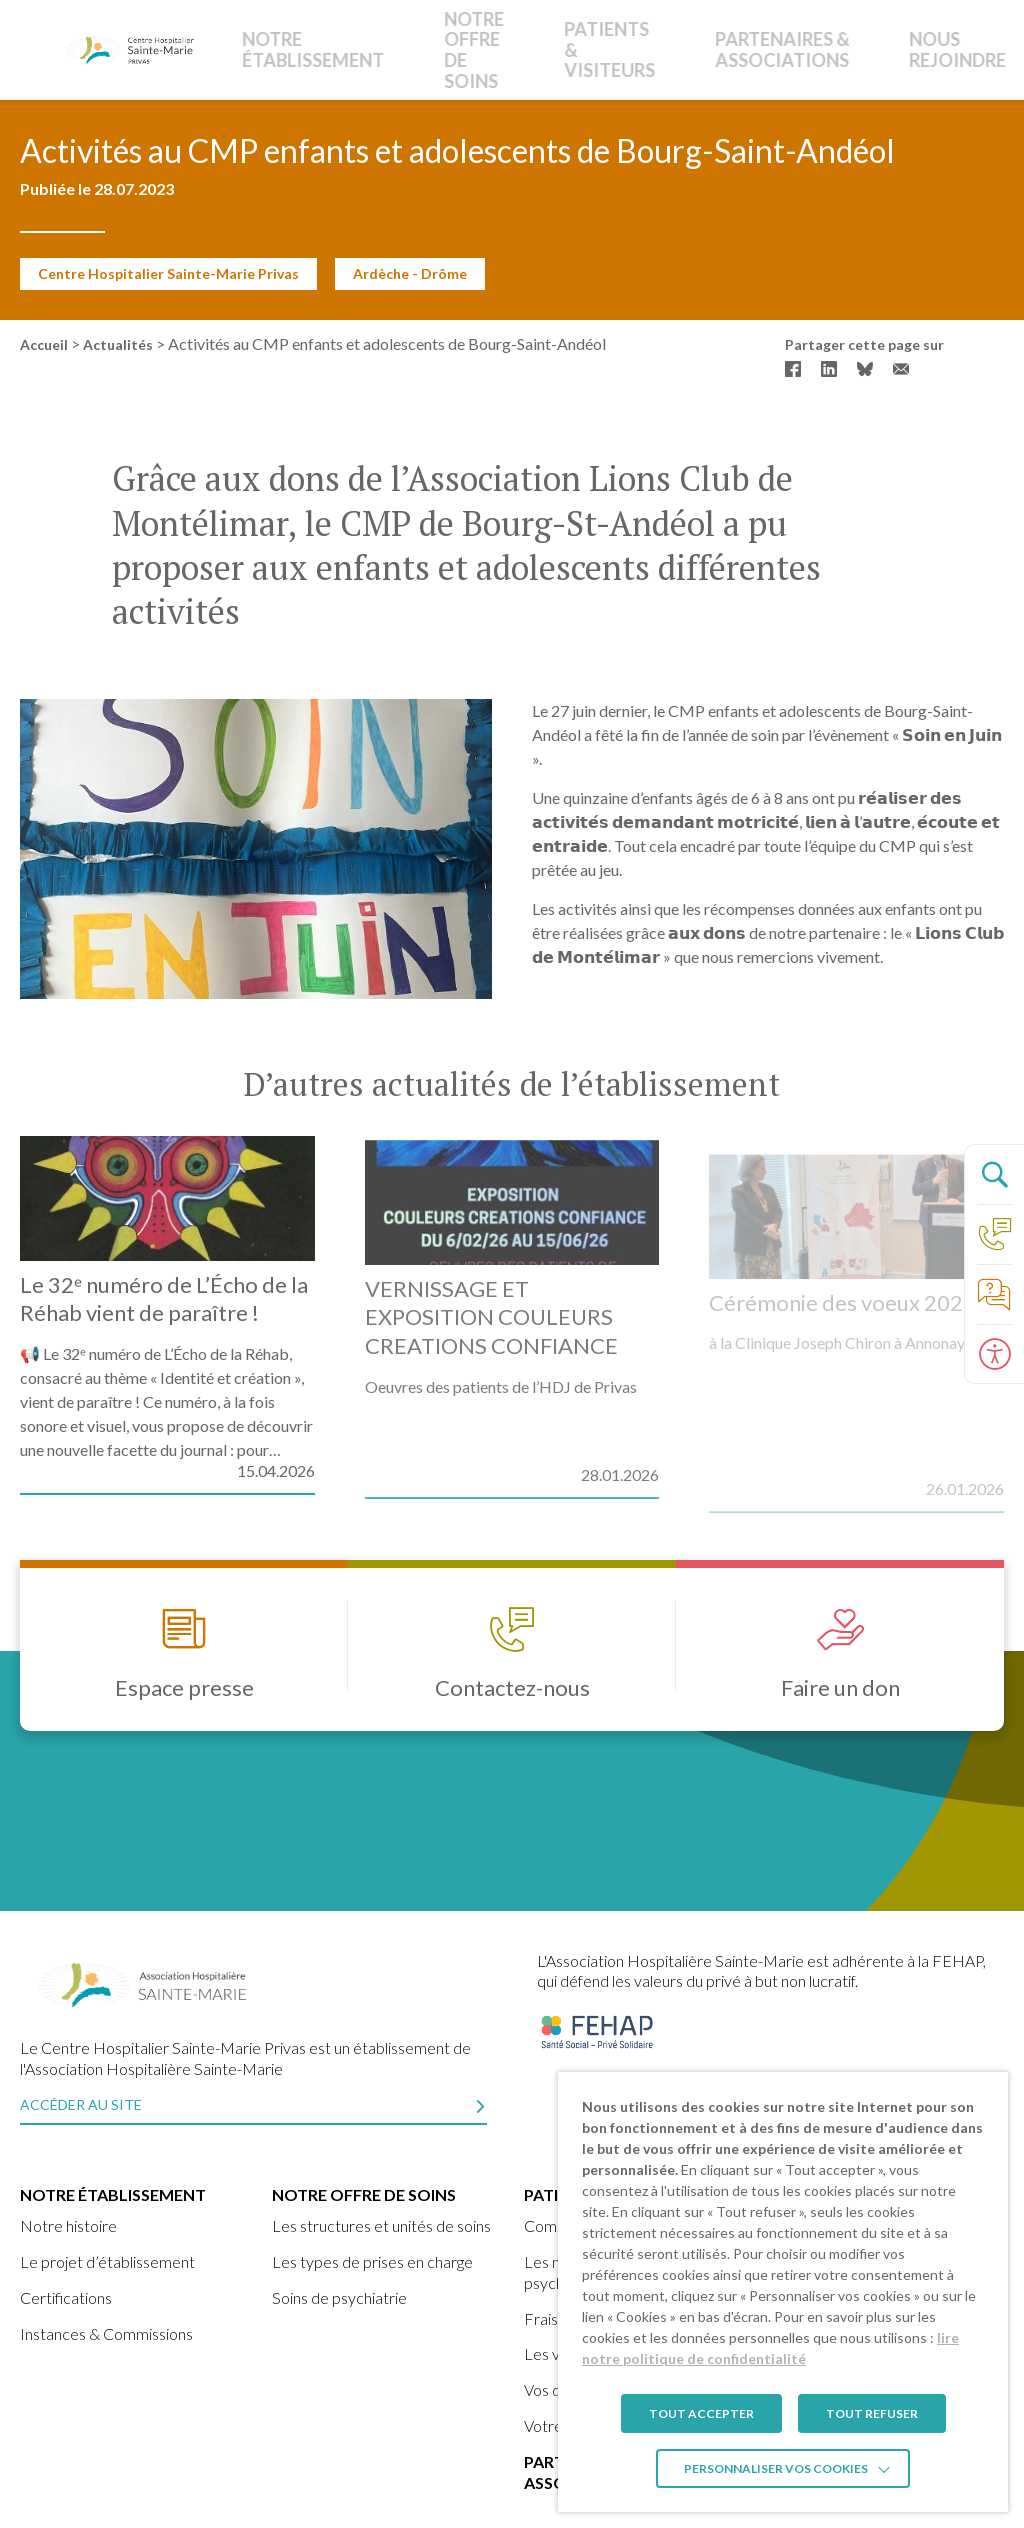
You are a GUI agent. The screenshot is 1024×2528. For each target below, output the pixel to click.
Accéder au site (81, 2104)
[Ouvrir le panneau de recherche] (994, 1174)
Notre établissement (296, 49)
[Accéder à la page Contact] (994, 1234)
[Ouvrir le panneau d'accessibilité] (994, 1354)
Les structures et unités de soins (381, 2225)
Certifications (66, 2297)
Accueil (44, 344)
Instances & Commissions (106, 2333)
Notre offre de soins (404, 49)
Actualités (118, 344)
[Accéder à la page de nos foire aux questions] (994, 1294)
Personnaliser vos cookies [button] (776, 2468)
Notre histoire (68, 2225)
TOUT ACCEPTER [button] (701, 2413)
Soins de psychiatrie (339, 2297)
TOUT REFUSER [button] (872, 2413)
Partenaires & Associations (650, 49)
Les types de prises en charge (372, 2261)
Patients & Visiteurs (525, 49)
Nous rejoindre (783, 49)
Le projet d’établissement (107, 2261)
